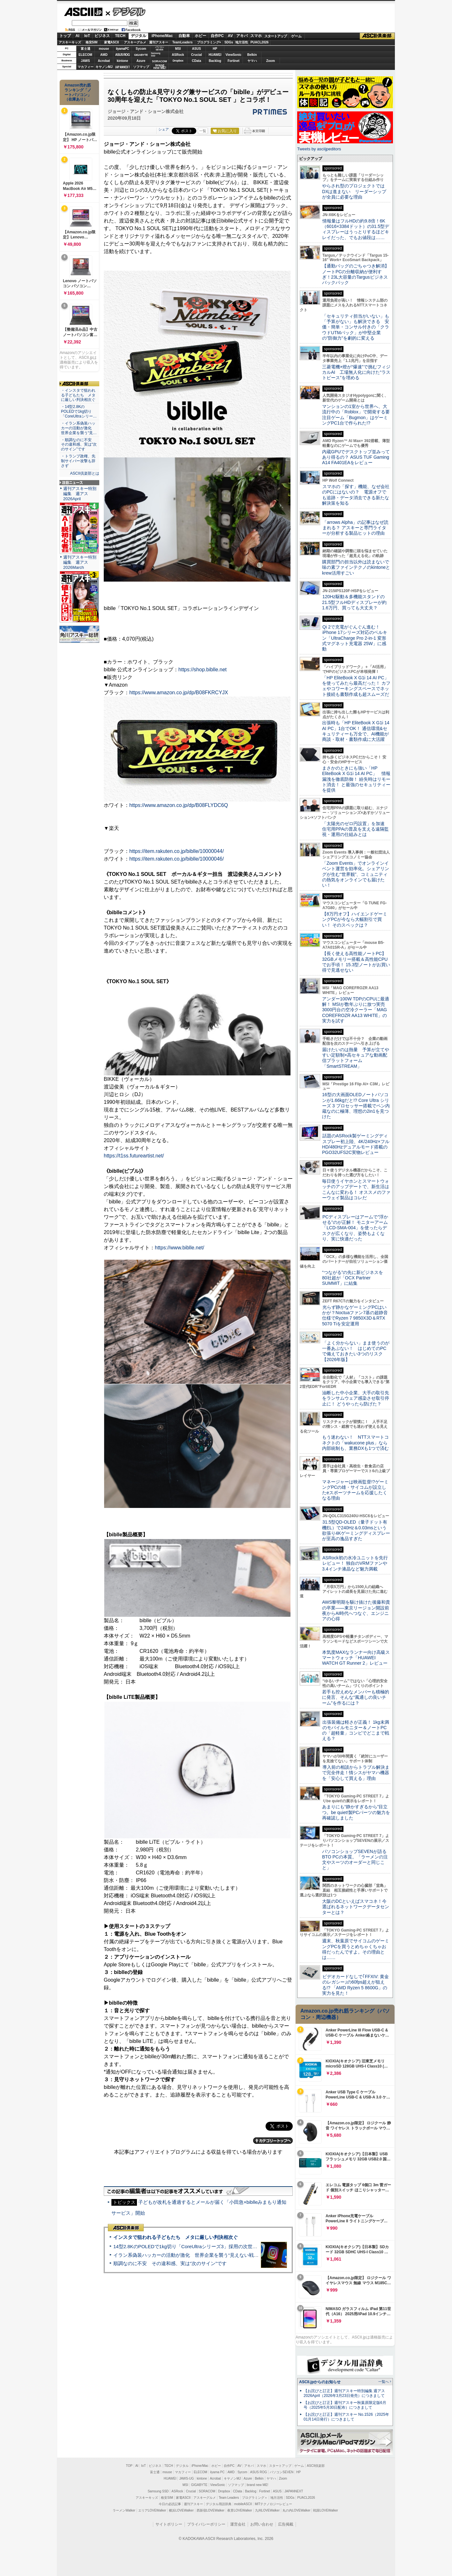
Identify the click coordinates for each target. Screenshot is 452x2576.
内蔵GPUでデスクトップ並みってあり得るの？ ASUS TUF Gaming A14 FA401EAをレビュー (356, 457)
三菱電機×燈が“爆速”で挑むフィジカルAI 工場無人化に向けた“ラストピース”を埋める (356, 372)
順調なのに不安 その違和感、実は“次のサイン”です (170, 2263)
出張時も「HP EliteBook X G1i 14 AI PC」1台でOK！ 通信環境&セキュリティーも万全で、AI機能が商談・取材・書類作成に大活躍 (355, 731)
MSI (178, 48)
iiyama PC (217, 2472)
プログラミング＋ (254, 2497)
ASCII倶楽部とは (84, 473)
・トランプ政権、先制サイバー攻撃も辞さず (78, 461)
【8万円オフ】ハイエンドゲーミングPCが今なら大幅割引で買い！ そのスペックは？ (354, 919)
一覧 (202, 131)
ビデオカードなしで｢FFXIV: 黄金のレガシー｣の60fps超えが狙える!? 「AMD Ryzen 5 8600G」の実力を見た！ (355, 1985)
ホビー (200, 36)
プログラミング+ (209, 42)
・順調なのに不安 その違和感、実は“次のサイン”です (79, 445)
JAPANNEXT (122, 66)
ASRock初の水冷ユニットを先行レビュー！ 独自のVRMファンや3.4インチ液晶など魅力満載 (355, 1563)
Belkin (252, 54)
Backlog (215, 61)
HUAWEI (215, 54)
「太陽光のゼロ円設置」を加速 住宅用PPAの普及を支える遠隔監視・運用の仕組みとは (355, 829)
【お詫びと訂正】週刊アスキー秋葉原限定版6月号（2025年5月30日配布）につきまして (345, 2405)
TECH (120, 36)
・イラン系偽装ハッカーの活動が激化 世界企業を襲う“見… (79, 428)
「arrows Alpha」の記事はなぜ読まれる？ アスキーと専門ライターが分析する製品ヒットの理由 (355, 528)
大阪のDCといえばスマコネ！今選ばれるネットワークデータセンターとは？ (355, 1907)
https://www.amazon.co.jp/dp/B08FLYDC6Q (178, 805)
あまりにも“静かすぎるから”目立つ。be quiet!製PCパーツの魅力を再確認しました (356, 1812)
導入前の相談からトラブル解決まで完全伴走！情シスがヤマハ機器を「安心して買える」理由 (355, 1773)
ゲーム (296, 36)
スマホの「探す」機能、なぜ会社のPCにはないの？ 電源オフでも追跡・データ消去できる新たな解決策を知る (355, 495)
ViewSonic (234, 54)
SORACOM (207, 2491)
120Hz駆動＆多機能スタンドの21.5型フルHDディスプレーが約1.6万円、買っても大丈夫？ (354, 602)
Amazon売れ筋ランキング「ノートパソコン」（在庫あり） (77, 92)
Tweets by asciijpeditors (319, 149)
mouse (104, 48)
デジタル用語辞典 (218, 2504)
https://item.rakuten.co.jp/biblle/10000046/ (176, 859)
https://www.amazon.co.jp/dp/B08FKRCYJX (178, 692)
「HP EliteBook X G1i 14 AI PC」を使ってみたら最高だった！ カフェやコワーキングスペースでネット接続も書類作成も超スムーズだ (356, 686)
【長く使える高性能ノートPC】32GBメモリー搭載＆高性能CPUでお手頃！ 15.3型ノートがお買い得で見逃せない (356, 962)
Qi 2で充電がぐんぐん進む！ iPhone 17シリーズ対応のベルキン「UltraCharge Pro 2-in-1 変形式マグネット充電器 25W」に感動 (354, 638)
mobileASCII (243, 2504)
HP (215, 48)
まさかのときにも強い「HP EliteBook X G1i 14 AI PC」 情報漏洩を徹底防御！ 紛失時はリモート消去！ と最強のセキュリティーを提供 (356, 779)
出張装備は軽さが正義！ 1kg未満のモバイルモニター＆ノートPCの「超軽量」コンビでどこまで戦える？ (355, 1730)
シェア (163, 129)
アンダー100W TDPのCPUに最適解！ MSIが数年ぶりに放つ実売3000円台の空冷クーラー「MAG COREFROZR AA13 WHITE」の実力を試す (355, 1009)
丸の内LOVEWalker (296, 2510)
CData (196, 61)
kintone (122, 61)
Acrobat (104, 61)
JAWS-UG (186, 2478)
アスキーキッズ (70, 42)
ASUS (196, 48)
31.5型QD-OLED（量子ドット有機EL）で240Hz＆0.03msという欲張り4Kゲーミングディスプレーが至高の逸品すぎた (356, 1530)
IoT (87, 36)
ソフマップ (141, 67)
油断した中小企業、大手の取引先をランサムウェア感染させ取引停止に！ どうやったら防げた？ (355, 1398)
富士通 (85, 48)
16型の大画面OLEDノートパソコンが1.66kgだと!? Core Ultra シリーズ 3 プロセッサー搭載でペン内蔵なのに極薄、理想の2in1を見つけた (356, 1105)
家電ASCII (111, 42)
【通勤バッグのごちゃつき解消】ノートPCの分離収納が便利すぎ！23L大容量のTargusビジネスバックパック (355, 274)
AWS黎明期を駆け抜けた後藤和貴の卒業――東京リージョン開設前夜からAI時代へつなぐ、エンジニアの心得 (356, 1610)
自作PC (217, 36)
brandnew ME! (159, 67)
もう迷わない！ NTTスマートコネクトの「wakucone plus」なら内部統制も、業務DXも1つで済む (355, 1443)
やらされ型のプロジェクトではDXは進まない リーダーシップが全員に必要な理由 (354, 191)
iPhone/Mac (162, 36)
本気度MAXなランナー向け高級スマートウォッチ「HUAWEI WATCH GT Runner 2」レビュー (356, 1658)
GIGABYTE (141, 54)
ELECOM (85, 54)
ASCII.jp (83, 12)
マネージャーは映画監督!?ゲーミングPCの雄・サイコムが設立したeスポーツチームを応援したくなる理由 (355, 1490)
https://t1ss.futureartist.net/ (134, 1155)
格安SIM (92, 42)
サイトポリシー (168, 2524)
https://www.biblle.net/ (179, 1247)
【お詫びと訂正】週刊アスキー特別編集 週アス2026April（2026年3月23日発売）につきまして (344, 2393)
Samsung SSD (158, 2491)
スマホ (256, 36)
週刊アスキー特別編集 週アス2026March (79, 562)
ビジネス (102, 36)
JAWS (85, 61)
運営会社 (237, 2524)
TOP (129, 2465)
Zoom (270, 61)
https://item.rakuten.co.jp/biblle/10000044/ (176, 851)
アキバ (242, 36)
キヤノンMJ (104, 67)
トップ (65, 36)
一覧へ (383, 2382)
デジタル (126, 11)
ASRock (178, 54)
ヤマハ (252, 61)
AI (77, 36)
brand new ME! (257, 2485)
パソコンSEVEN (159, 48)
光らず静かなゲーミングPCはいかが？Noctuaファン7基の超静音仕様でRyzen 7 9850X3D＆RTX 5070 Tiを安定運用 (355, 1315)
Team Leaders (229, 2497)
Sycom (141, 48)
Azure (141, 61)
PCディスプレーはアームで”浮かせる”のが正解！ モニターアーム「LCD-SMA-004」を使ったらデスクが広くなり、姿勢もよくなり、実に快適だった (355, 1227)
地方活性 (241, 42)
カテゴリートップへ (273, 2140)
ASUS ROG (122, 54)
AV (230, 36)
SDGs (228, 42)
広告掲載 (285, 2524)
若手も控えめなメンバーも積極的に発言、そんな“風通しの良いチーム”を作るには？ (355, 1697)
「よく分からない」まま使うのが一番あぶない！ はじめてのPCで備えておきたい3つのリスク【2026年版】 (355, 1351)
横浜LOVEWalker (181, 2510)
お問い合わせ (261, 2524)
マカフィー (86, 67)
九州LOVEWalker (267, 2510)
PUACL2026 (260, 42)
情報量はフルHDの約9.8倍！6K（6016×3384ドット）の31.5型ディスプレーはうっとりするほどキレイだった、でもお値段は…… (355, 229)
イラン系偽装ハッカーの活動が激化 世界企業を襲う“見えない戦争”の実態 (194, 2255)
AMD (104, 54)
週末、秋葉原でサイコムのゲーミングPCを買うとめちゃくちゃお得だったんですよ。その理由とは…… (355, 1949)
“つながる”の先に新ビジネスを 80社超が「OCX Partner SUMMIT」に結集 (355, 1278)
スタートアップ (275, 36)
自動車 (184, 36)
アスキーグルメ (135, 42)
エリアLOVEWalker (152, 2510)
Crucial (196, 54)
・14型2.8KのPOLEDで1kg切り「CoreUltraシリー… (79, 411)
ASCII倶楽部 (377, 36)
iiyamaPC (122, 48)
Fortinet (233, 61)
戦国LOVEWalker (325, 2510)
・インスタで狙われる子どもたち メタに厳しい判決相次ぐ (78, 395)
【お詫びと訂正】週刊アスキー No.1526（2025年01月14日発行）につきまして (346, 2417)
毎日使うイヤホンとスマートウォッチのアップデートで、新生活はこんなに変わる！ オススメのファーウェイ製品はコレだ (356, 1189)
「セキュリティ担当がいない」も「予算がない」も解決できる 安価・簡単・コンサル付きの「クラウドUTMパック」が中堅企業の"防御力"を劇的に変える (355, 327)
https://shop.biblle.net (202, 669)
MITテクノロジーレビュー (273, 2504)
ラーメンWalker (124, 2510)
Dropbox (178, 60)
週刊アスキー (158, 42)
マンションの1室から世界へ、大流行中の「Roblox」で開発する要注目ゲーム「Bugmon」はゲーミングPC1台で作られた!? (356, 415)
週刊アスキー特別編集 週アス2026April (79, 493)
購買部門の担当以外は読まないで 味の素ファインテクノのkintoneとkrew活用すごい (358, 567)
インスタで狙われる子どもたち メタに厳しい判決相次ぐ (175, 2237)
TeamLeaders (182, 42)
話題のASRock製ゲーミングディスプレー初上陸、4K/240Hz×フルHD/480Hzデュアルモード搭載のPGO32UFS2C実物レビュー (355, 1144)
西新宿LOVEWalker (210, 2510)
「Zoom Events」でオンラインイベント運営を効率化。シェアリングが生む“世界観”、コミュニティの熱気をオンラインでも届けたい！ (355, 874)
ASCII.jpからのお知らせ (320, 2382)
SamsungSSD (155, 54)
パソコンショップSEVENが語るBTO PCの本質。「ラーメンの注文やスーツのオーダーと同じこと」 (355, 1860)
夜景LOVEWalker (239, 2510)
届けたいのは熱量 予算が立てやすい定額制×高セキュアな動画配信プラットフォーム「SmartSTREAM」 (355, 1058)
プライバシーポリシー (206, 2524)
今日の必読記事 (170, 2504)
